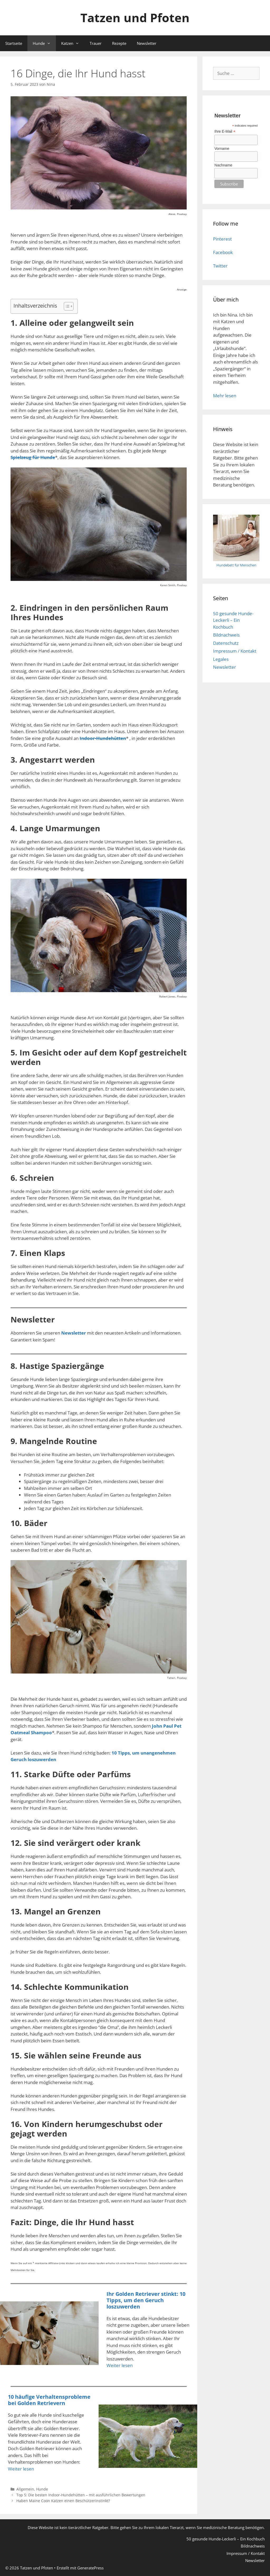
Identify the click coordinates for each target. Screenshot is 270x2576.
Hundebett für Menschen (236, 565)
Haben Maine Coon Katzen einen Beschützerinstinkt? (63, 2500)
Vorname (221, 148)
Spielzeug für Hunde (33, 457)
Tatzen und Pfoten (135, 17)
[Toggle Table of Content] (66, 306)
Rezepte (119, 43)
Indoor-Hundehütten (103, 738)
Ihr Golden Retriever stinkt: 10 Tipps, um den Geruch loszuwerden (146, 2300)
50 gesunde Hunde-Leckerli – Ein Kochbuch (233, 620)
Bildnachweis (226, 635)
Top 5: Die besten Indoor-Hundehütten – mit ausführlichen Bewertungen (80, 2494)
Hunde (44, 43)
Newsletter (146, 43)
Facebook (223, 252)
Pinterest (222, 239)
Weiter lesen (120, 2365)
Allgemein (25, 2489)
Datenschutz (226, 643)
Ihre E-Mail (224, 131)
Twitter (220, 266)
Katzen (72, 43)
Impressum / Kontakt (234, 651)
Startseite (13, 43)
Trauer (96, 43)
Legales (221, 659)
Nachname (223, 165)
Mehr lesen (224, 396)
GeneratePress (90, 2567)
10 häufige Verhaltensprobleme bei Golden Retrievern (49, 2400)
